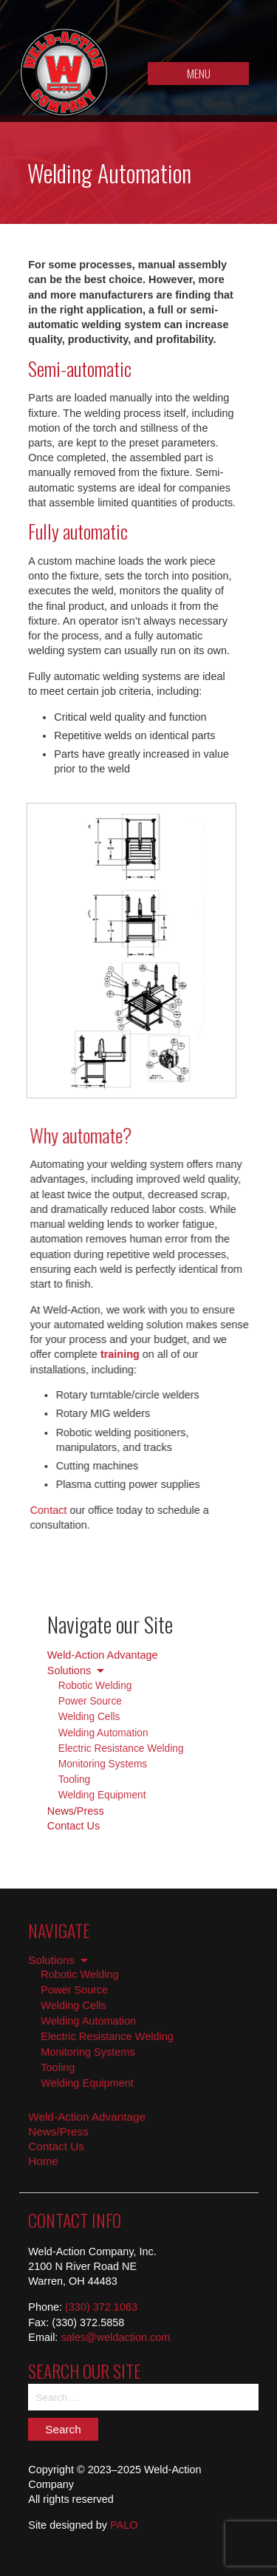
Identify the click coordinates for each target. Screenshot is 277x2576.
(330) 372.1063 (101, 2307)
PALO (123, 2525)
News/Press (75, 1811)
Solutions (69, 1670)
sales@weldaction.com (115, 2337)
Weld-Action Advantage (102, 1655)
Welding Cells (89, 1716)
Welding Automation (103, 1733)
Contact (42, 1510)
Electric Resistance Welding (121, 1748)
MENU (199, 73)
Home (43, 2161)
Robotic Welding (95, 1685)
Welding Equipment (102, 1795)
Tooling (74, 1779)
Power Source (90, 1701)
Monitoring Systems (102, 1764)
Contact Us (73, 1826)
